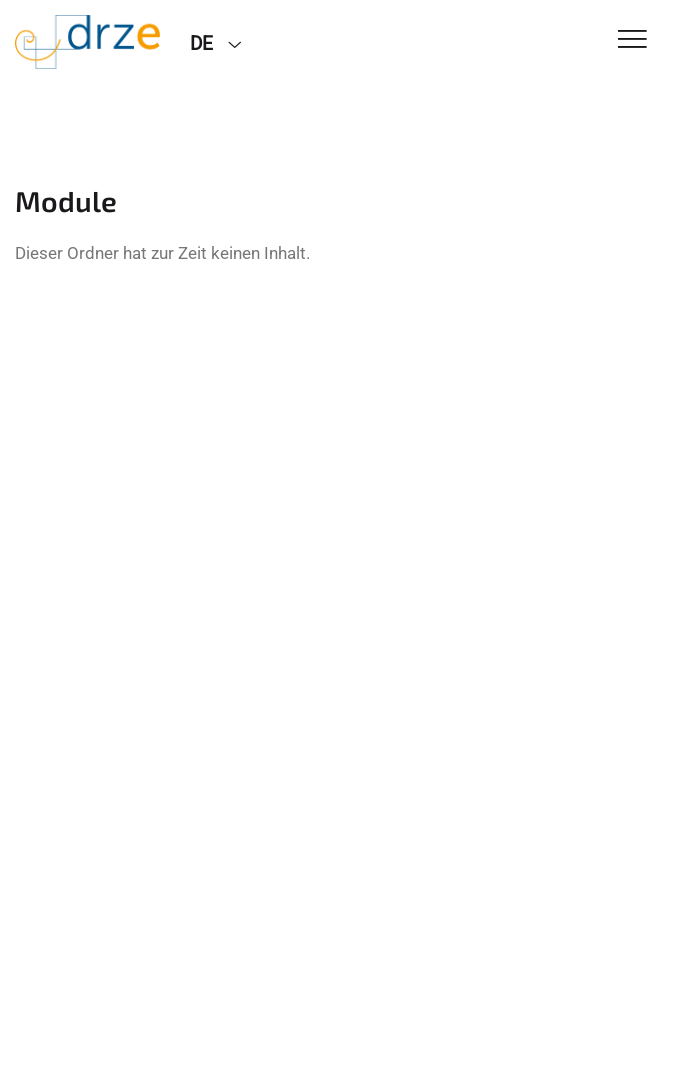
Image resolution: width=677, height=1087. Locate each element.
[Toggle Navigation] (632, 40)
